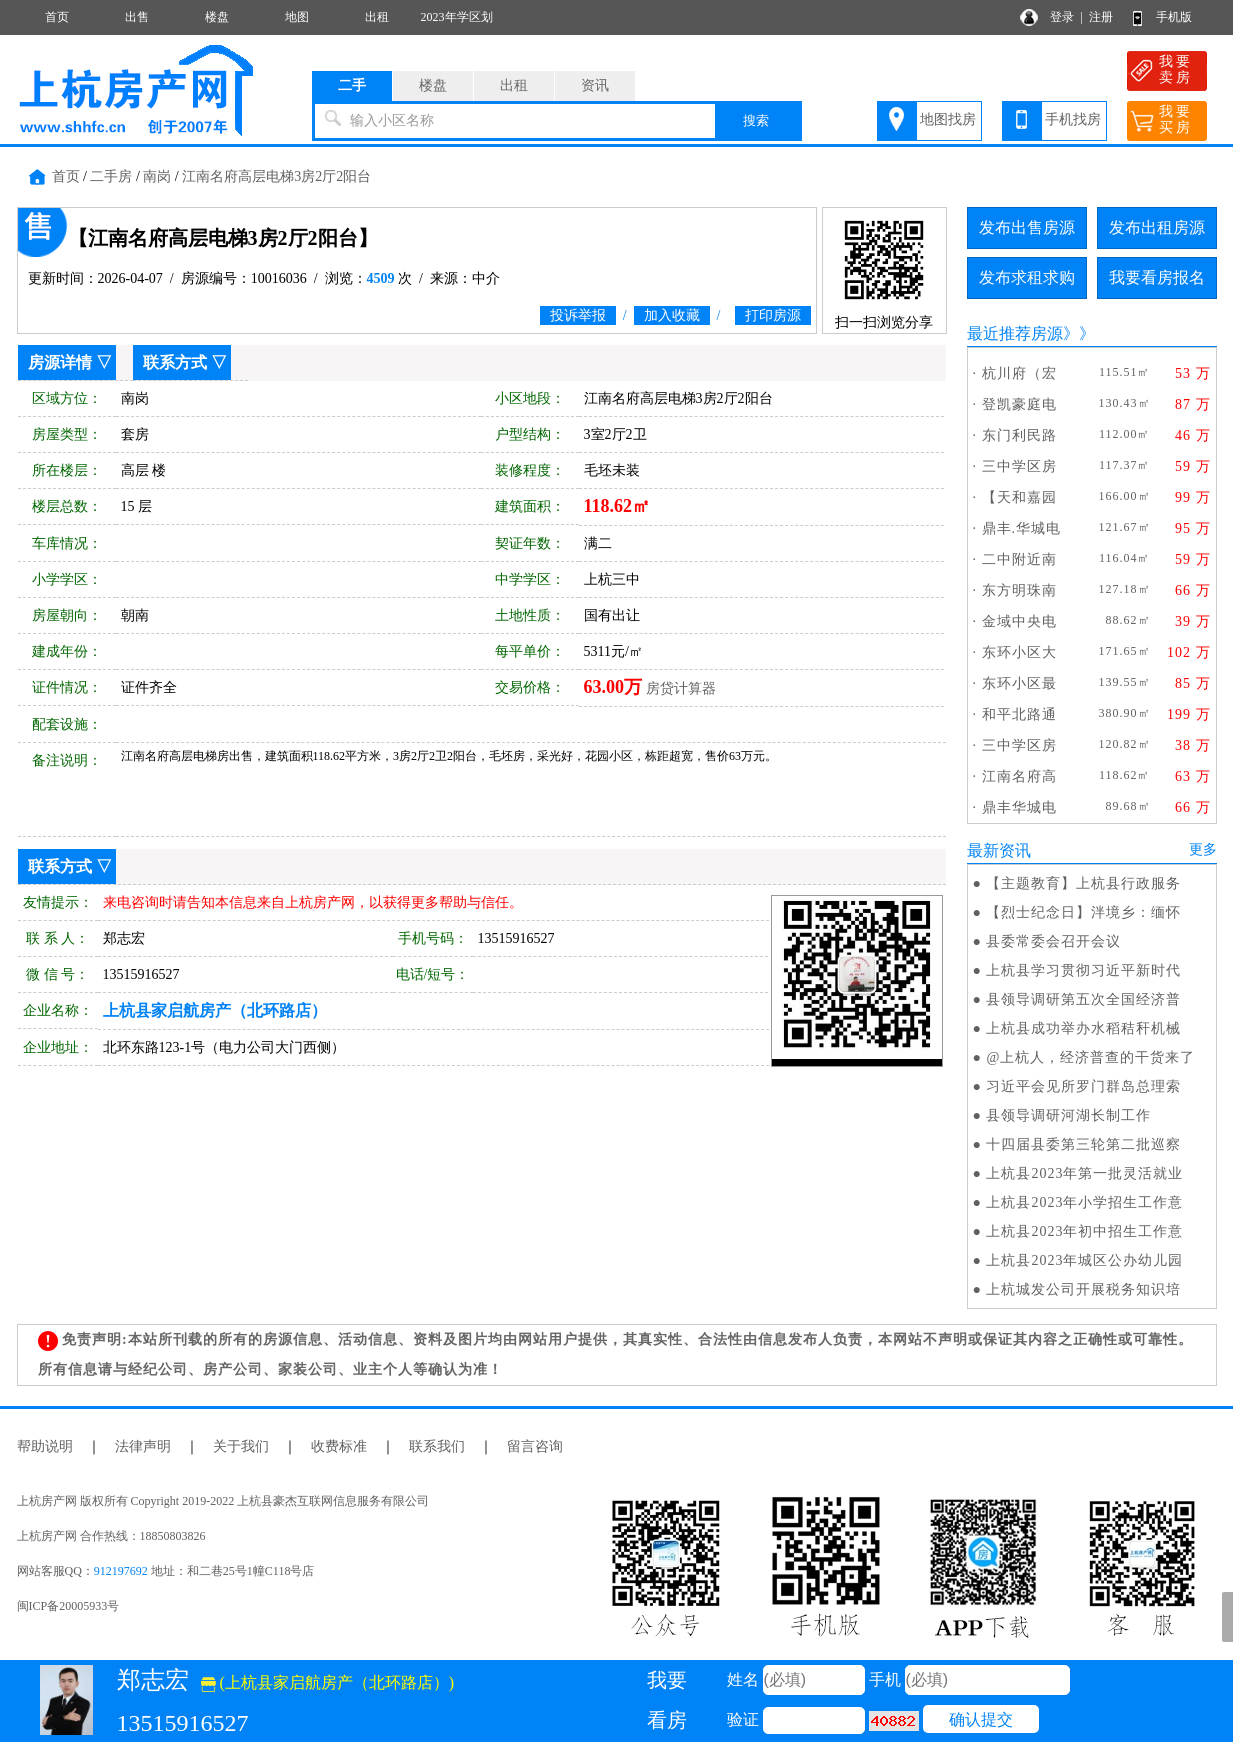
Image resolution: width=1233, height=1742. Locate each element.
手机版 (1174, 17)
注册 (1101, 17)
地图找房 (948, 119)
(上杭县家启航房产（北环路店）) (328, 1682)
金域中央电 (1019, 621)
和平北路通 (1019, 714)
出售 (137, 17)
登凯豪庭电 (1019, 404)
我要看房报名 (1157, 277)
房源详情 (60, 362)
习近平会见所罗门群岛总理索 (1083, 1086)
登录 (1062, 17)
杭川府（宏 (1019, 373)
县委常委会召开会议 (1053, 941)
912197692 (121, 1571)
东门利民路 (1019, 435)
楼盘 (217, 17)
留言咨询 (535, 1446)
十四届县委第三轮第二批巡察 (1083, 1144)
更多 (1203, 849)
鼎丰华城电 (1019, 807)
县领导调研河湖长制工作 (1068, 1115)
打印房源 (773, 315)
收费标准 (339, 1446)
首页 (57, 17)
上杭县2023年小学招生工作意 (1084, 1202)
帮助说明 (45, 1446)
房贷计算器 (681, 688)
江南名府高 (1019, 776)
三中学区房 (1019, 466)
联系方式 (175, 362)
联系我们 (437, 1446)
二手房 (111, 176)
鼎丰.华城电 (1022, 528)
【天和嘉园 (1019, 497)
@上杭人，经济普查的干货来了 (1090, 1057)
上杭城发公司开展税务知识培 (1083, 1289)
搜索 (756, 120)
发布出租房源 (1157, 227)
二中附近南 (1019, 559)
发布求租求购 (1027, 277)
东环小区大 (1019, 652)
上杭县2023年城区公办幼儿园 (1084, 1260)
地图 (297, 17)
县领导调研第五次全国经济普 (1083, 999)
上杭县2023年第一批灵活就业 (1084, 1173)
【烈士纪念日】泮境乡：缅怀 (1083, 912)
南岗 (157, 176)
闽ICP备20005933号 (68, 1606)
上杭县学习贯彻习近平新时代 (1083, 970)
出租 (377, 17)
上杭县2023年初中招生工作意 (1084, 1231)
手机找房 (1073, 119)
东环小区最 (1019, 683)
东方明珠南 (1019, 590)
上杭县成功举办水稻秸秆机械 (1083, 1028)
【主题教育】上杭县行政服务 (1083, 883)
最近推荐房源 (1015, 333)
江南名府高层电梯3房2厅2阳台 (276, 176)
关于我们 (241, 1446)
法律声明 (143, 1446)
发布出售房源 (1027, 227)
